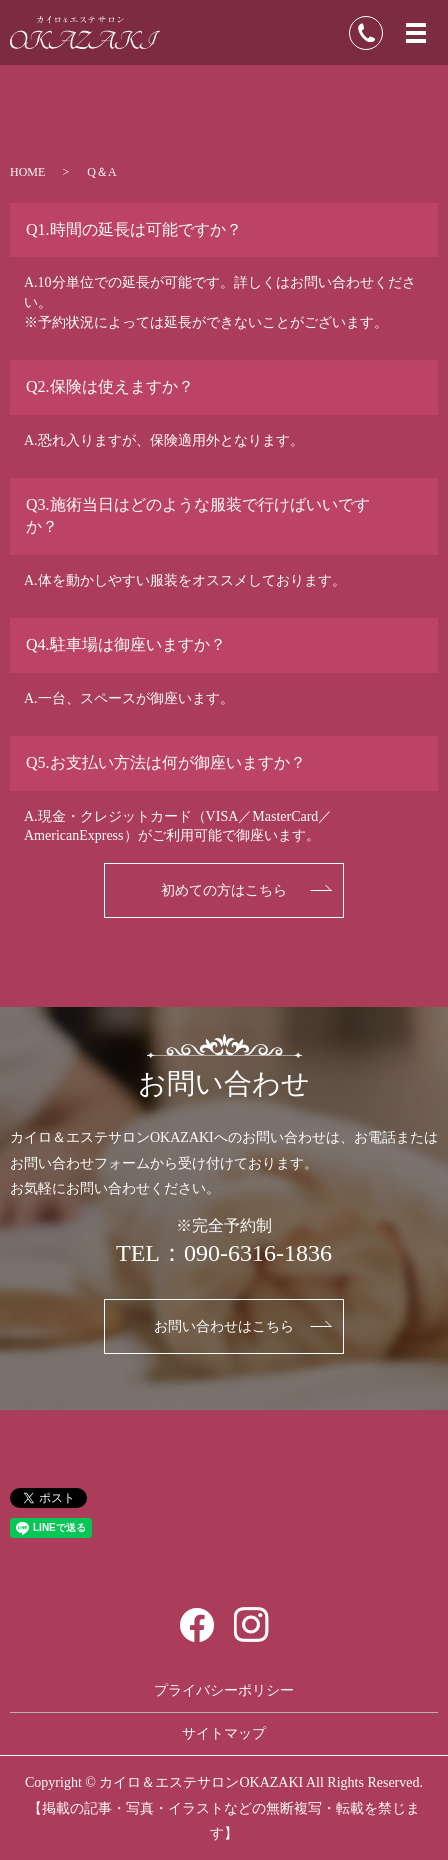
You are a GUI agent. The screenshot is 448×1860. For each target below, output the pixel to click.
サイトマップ (224, 1733)
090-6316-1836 (258, 1253)
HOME (27, 172)
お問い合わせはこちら (224, 1326)
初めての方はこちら (224, 890)
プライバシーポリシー (224, 1690)
